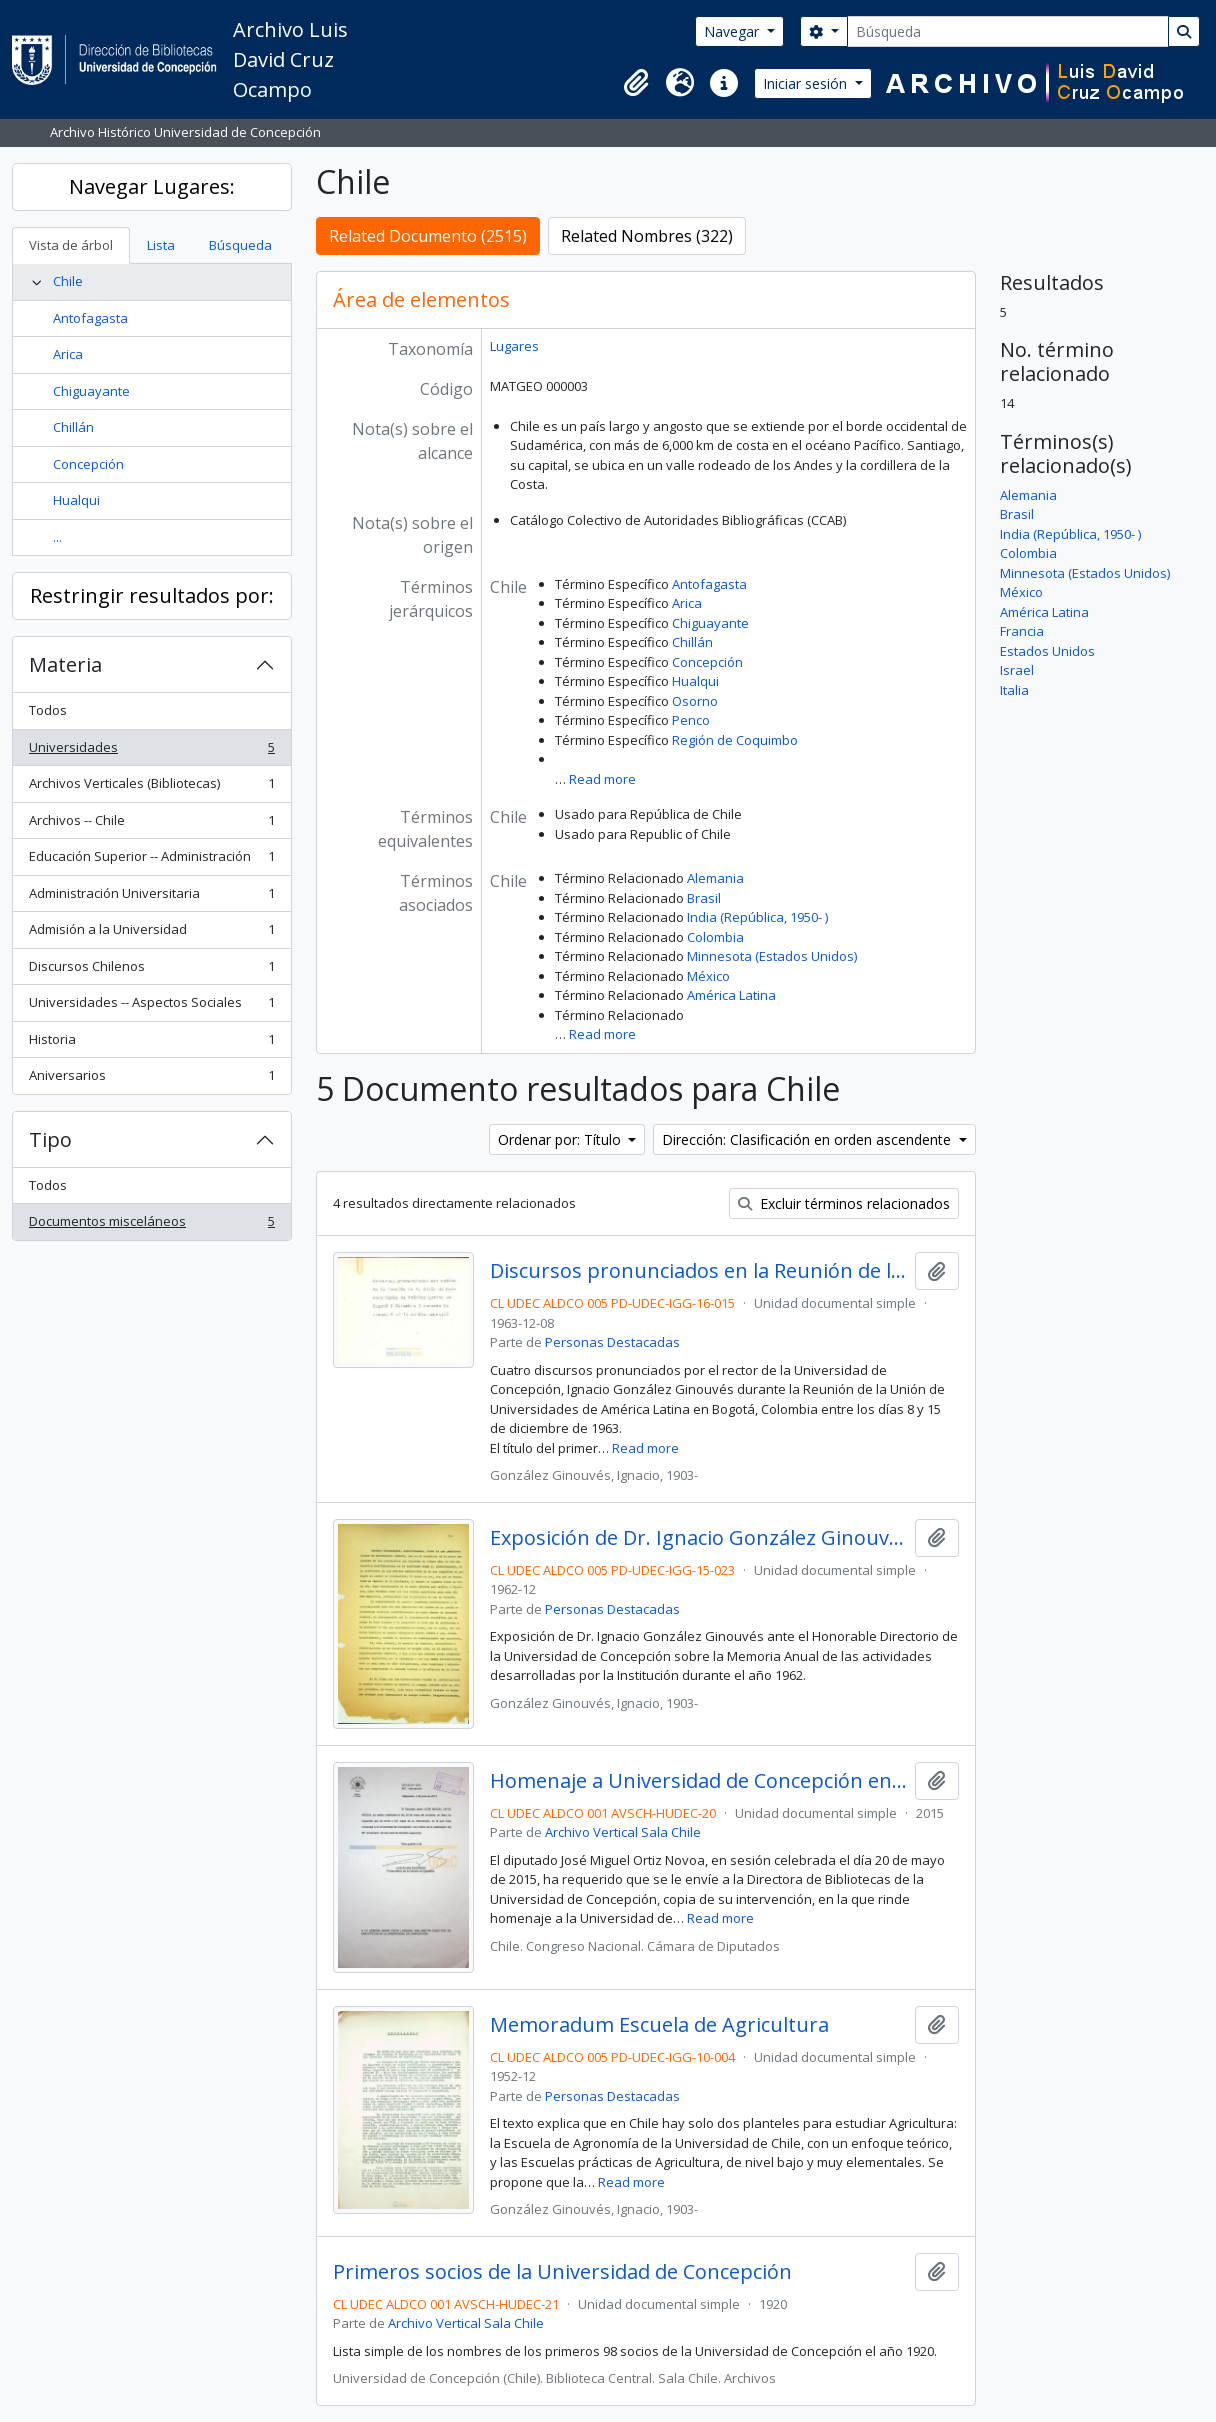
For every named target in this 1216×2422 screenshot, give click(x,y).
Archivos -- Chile (151, 824)
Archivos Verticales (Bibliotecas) (151, 787)
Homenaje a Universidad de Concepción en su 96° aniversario (699, 1781)
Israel (1017, 670)
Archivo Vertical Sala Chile (623, 1832)
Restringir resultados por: (152, 595)
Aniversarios (151, 1079)
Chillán (73, 427)
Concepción (88, 464)
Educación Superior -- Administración (151, 860)
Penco (691, 720)
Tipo (50, 1139)
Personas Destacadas (612, 1342)
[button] (636, 83)
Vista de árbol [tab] (71, 245)
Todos (48, 710)
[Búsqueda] (1008, 31)
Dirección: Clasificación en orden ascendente (808, 1139)
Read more (602, 779)
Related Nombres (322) (647, 236)
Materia (65, 664)
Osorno (695, 701)
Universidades (151, 751)
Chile (68, 281)
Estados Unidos (1047, 651)
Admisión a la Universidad (151, 933)
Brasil (704, 898)
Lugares (514, 346)
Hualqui (76, 500)
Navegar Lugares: (152, 186)
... (57, 537)
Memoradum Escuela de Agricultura (659, 2025)
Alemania (715, 878)
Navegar (733, 31)
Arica (68, 354)
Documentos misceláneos (151, 1225)
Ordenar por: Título (561, 1139)
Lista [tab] (161, 245)
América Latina (731, 995)
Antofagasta (90, 318)
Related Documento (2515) (428, 236)
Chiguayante (91, 391)
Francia (1022, 631)
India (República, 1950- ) (757, 917)
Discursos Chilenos (151, 970)
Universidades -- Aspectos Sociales (151, 1006)
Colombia (715, 937)
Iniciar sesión (807, 83)
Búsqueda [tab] (240, 245)
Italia (1014, 690)
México (708, 976)
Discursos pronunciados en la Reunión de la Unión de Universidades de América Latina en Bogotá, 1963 (699, 1271)
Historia (151, 1043)
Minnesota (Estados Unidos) (772, 956)
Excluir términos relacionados (844, 1203)
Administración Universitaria (151, 897)
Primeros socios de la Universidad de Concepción (562, 2272)
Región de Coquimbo (735, 740)
